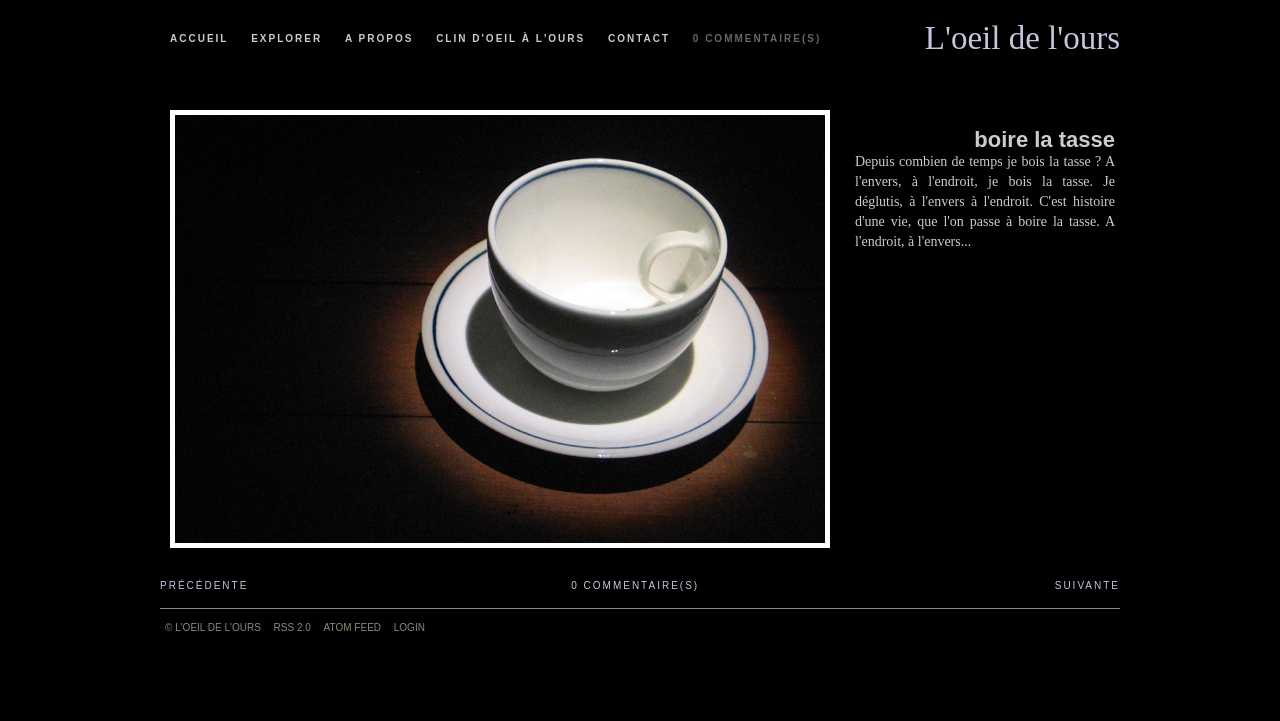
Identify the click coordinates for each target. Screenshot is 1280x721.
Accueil (199, 38)
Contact (639, 38)
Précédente (204, 585)
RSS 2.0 (292, 627)
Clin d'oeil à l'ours (510, 38)
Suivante (1087, 585)
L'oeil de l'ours (1022, 33)
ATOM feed (352, 627)
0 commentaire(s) (757, 38)
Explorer (286, 38)
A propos (379, 38)
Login (409, 627)
